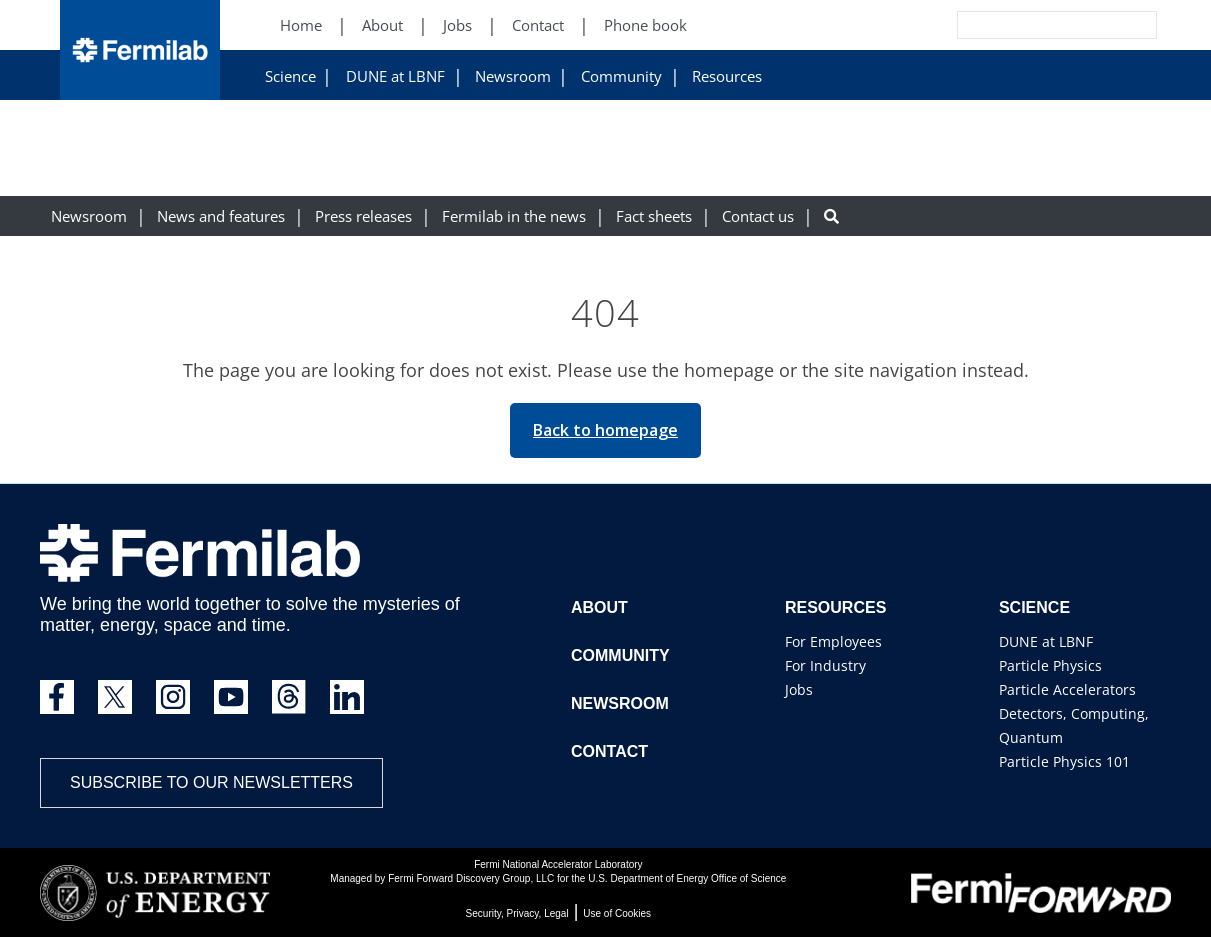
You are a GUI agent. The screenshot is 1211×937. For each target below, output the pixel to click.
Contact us (758, 216)
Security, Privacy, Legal (517, 913)
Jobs (799, 689)
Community (621, 76)
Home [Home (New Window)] (301, 25)
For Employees (833, 641)
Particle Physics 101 (1064, 761)
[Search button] (831, 216)
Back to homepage (605, 430)
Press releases (363, 216)
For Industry (825, 665)
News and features (221, 216)
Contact (609, 751)
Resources (727, 76)
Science (290, 76)
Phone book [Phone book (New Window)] (645, 25)
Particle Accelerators (1067, 689)
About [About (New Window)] (382, 25)
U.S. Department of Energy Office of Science (687, 878)
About (599, 607)
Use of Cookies (617, 913)
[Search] (1012, 25)
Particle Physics (1050, 665)
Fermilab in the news (514, 216)
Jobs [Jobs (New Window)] (457, 25)
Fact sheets (654, 216)
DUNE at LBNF (395, 76)
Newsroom (513, 76)
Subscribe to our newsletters (211, 782)
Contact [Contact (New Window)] (538, 25)
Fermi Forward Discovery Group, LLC (471, 878)
